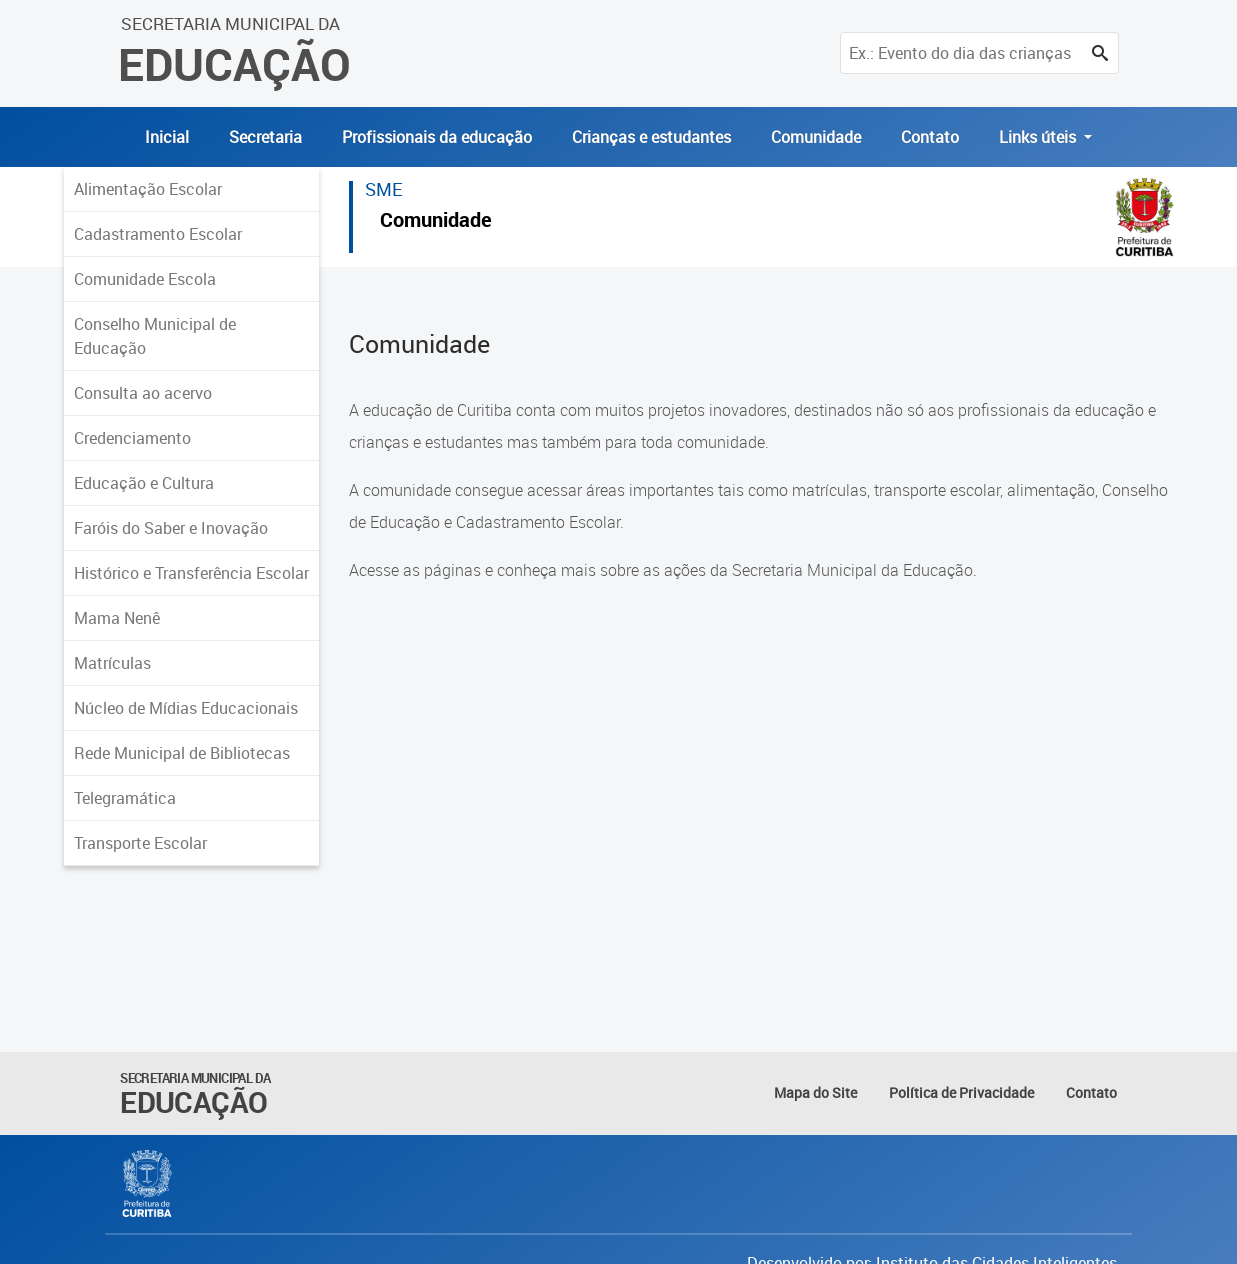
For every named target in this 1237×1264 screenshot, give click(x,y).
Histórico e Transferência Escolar (191, 573)
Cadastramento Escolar (158, 234)
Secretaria (265, 137)
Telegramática (125, 798)
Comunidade (816, 137)
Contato (930, 137)
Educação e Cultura (144, 483)
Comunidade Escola (145, 279)
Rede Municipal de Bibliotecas (182, 753)
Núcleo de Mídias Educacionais (186, 708)
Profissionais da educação (437, 137)
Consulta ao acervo (143, 393)
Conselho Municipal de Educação (155, 336)
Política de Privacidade (961, 1092)
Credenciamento (132, 438)
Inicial (167, 137)
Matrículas (112, 663)
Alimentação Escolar (148, 189)
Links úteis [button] (1039, 137)
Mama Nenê (117, 618)
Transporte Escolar (140, 843)
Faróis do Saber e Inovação (171, 528)
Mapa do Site (815, 1092)
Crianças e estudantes (651, 137)
